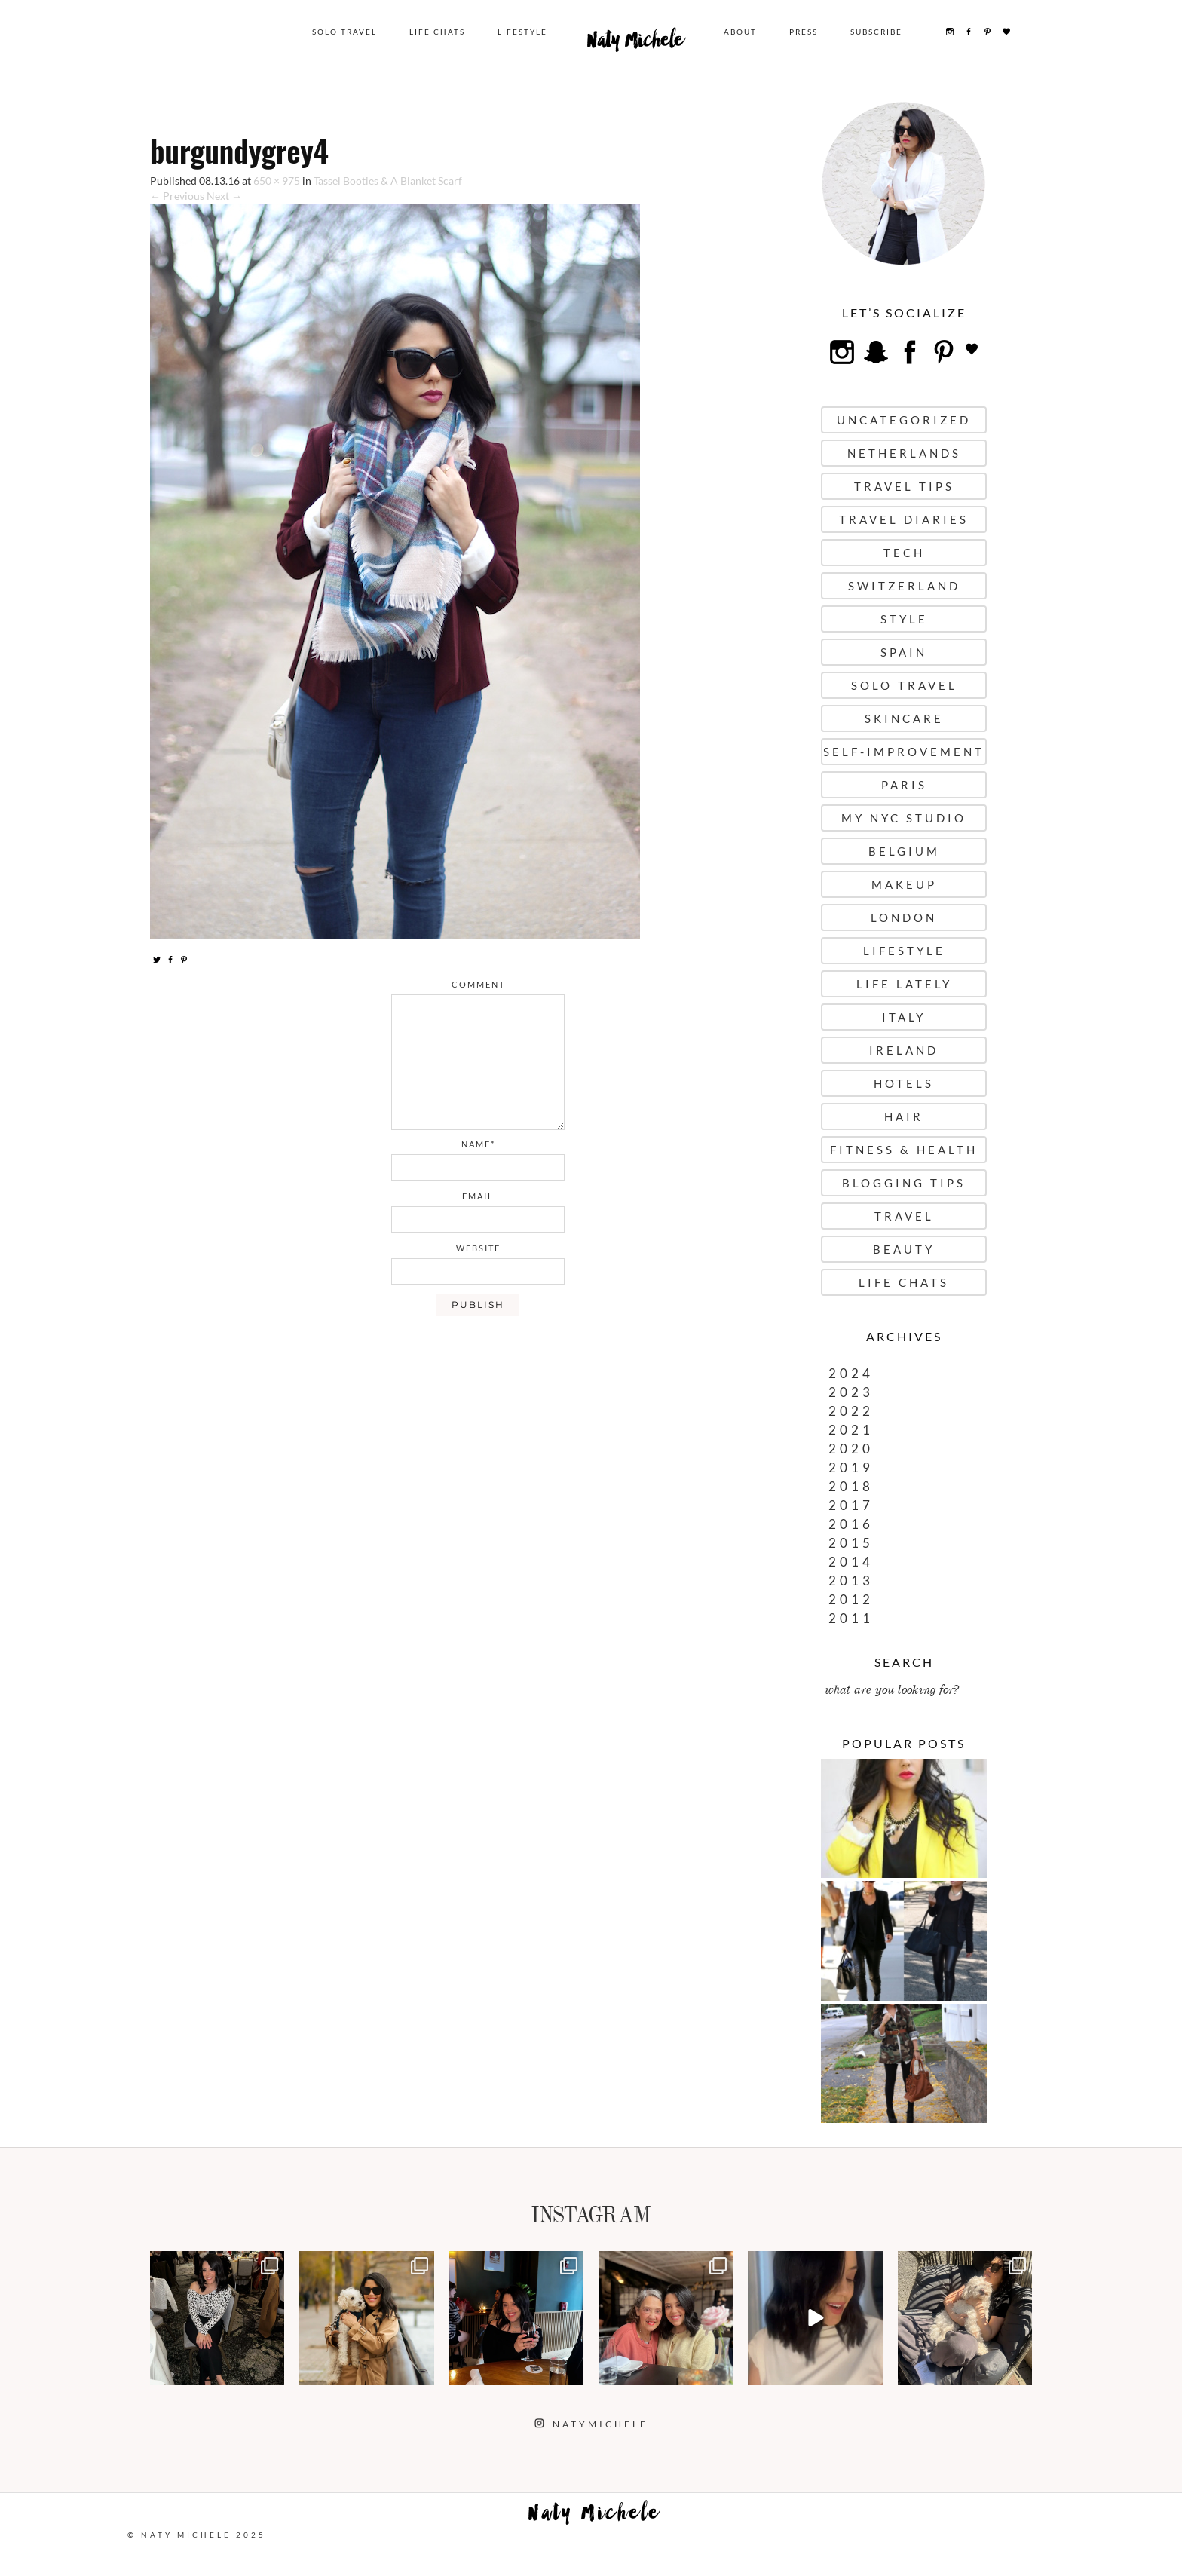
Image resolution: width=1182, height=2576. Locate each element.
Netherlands (904, 453)
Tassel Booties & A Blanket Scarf (388, 180)
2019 (851, 1467)
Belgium (904, 851)
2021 (851, 1430)
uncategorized (904, 420)
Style (904, 619)
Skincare (904, 718)
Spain (903, 652)
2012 (851, 1599)
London (904, 917)
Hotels (904, 1083)
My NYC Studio (903, 818)
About (740, 31)
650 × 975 (276, 180)
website (478, 1248)
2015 (851, 1543)
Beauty (904, 1249)
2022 (851, 1411)
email (478, 1196)
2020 (851, 1448)
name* (478, 1144)
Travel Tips (904, 486)
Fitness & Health (904, 1149)
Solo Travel (344, 31)
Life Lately (904, 984)
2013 (851, 1580)
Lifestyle (522, 31)
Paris (904, 785)
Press (803, 31)
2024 (851, 1373)
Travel (904, 1216)
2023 (851, 1392)
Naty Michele (635, 43)
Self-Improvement (903, 751)
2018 (851, 1486)
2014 (851, 1562)
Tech (904, 552)
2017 (851, 1505)
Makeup (904, 884)
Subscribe (876, 31)
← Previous (177, 195)
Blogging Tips (904, 1183)
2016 (851, 1524)
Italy (904, 1017)
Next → (224, 195)
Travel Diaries (904, 519)
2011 (851, 1618)
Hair (903, 1116)
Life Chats (437, 31)
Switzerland (904, 586)
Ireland (904, 1050)
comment (478, 984)
